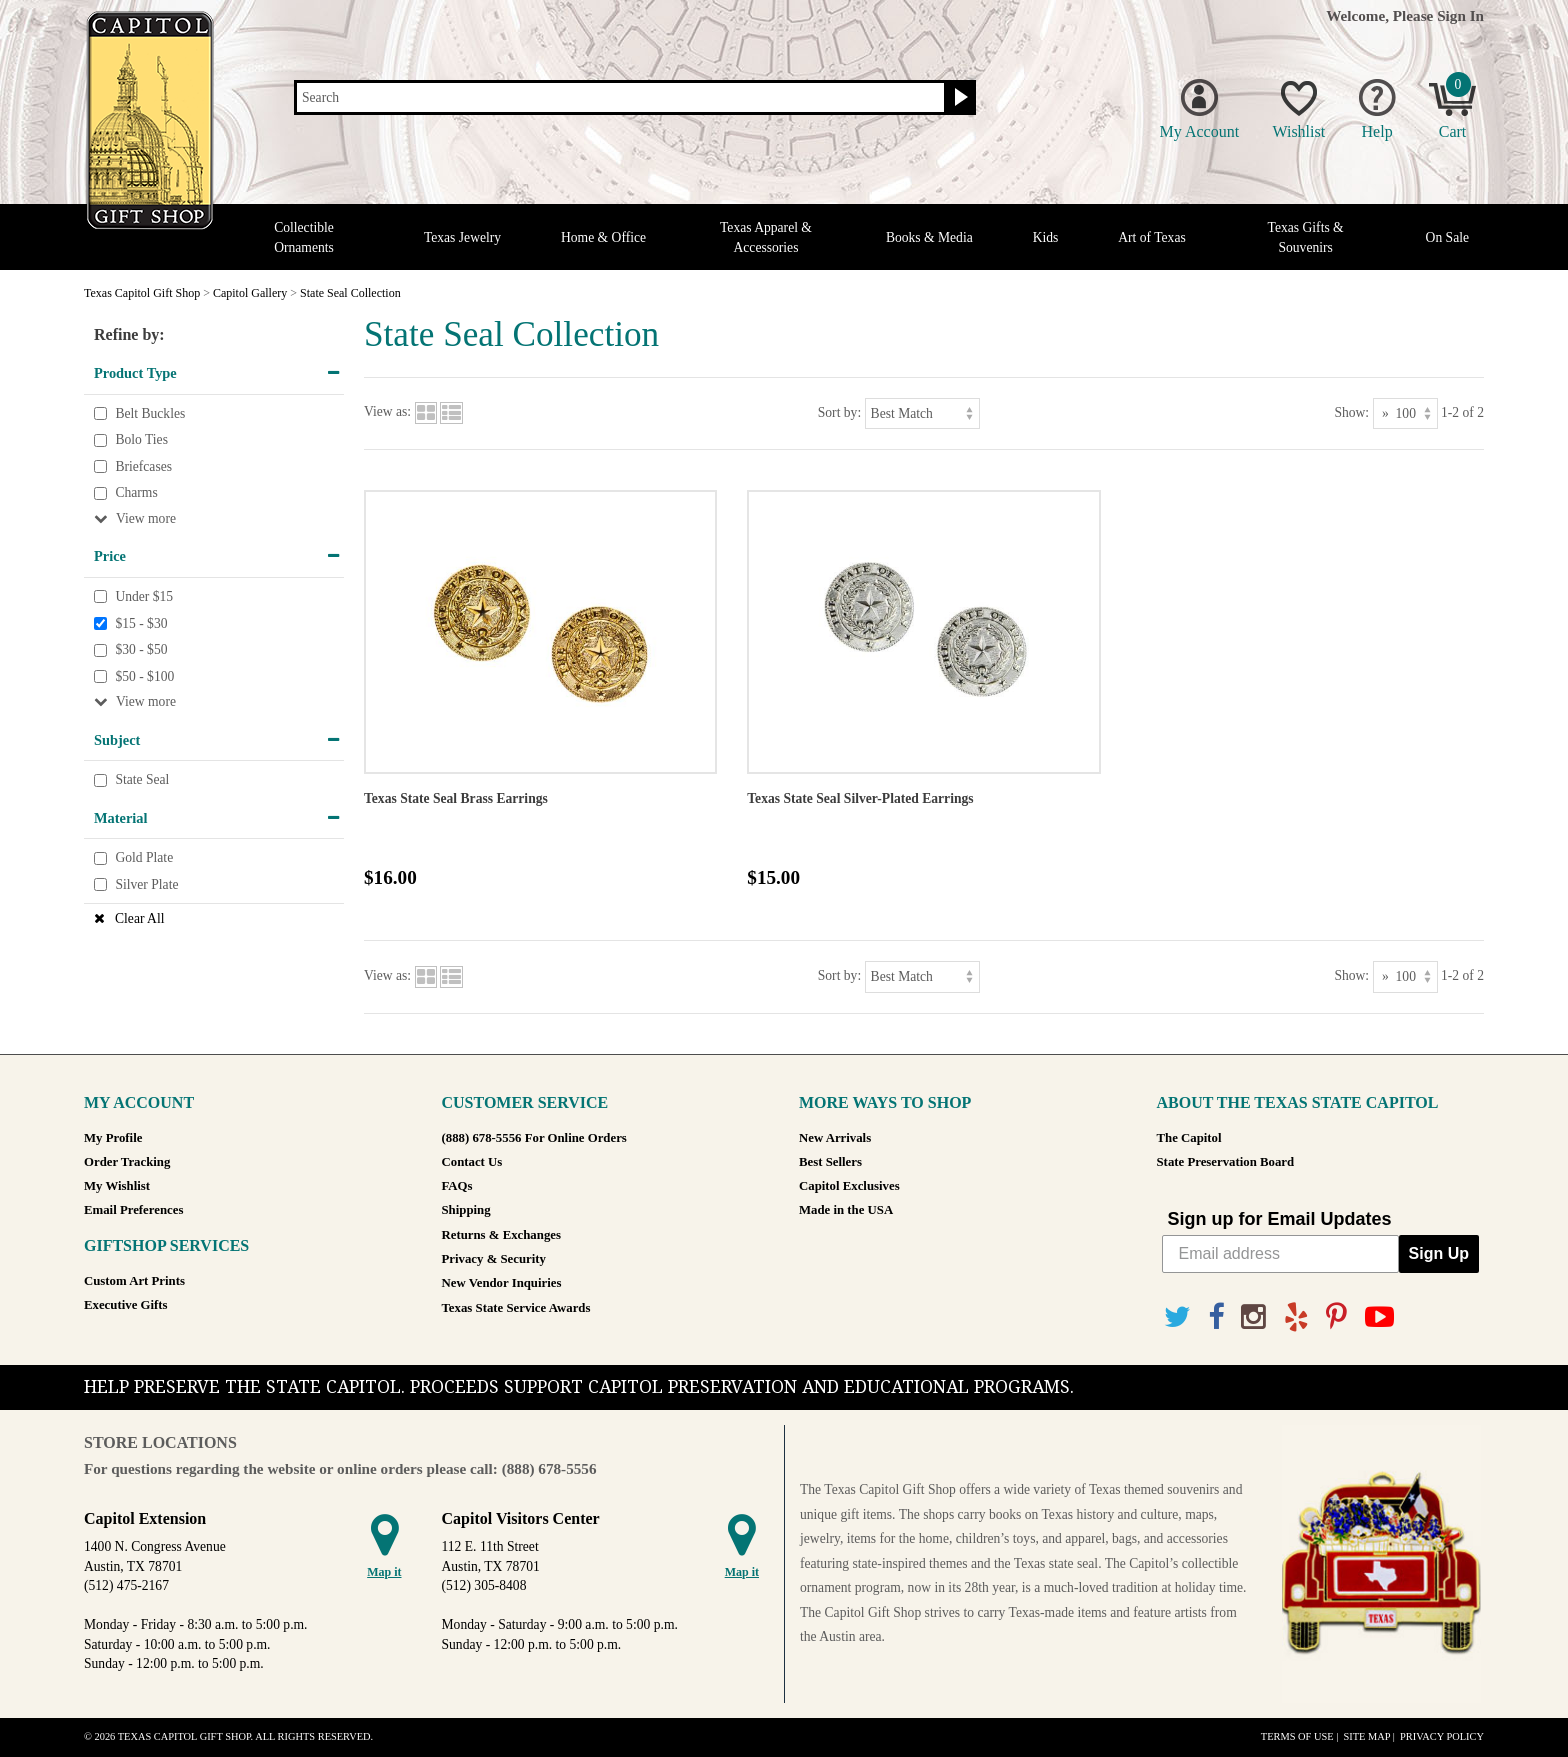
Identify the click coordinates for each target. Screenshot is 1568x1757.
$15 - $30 (141, 623)
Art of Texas (1152, 237)
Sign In (1460, 15)
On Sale (1447, 237)
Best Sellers (830, 1162)
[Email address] (1280, 1254)
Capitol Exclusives (849, 1186)
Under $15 (144, 596)
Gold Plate (144, 858)
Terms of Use (1297, 1736)
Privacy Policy (1442, 1736)
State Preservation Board (1226, 1162)
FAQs (457, 1186)
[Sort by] (922, 413)
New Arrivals (835, 1138)
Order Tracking (127, 1162)
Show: (1351, 412)
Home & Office (603, 237)
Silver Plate (146, 884)
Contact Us (472, 1162)
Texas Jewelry (462, 237)
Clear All (139, 918)
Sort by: (839, 412)
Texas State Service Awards (516, 1308)
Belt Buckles (150, 413)
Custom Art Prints (134, 1281)
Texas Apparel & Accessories (766, 237)
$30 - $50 (141, 649)
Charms (136, 493)
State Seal (142, 779)
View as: (387, 412)
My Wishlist (117, 1186)
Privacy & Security (494, 1259)
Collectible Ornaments (304, 237)
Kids (1046, 237)
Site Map (1366, 1736)
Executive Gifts (126, 1305)
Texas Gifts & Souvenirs (1306, 237)
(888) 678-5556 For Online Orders (534, 1138)
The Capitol (1189, 1138)
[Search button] (958, 98)
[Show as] (1405, 413)
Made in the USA (846, 1210)
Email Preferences (133, 1210)
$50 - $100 (144, 676)
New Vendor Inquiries (502, 1283)
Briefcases (143, 466)
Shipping (466, 1210)
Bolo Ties (141, 439)
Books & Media (929, 237)
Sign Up (1439, 1253)
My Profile (113, 1138)
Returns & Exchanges (501, 1235)
